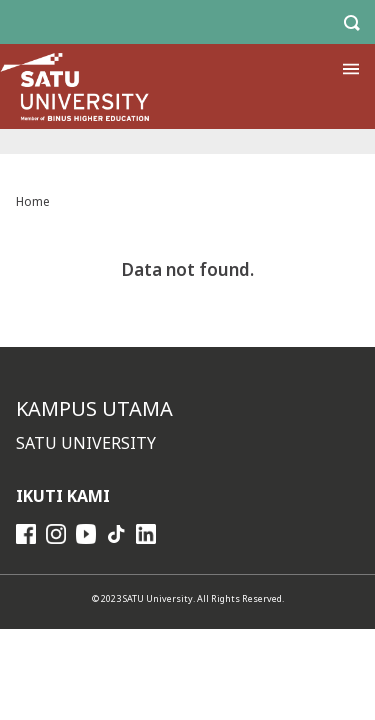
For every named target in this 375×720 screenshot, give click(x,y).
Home (33, 201)
